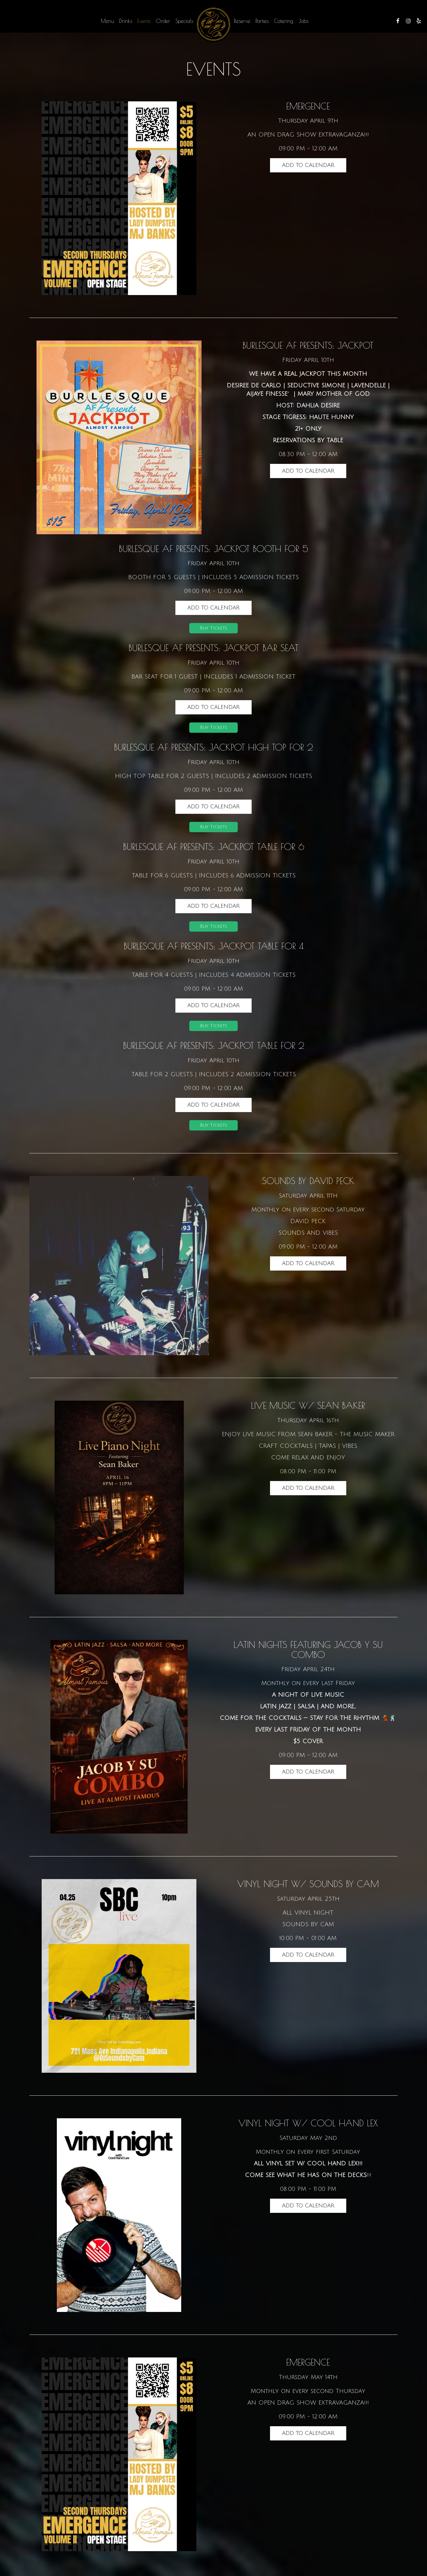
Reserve (242, 21)
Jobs (303, 21)
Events (144, 21)
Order (163, 21)
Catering (283, 21)
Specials (184, 21)
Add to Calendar (308, 165)
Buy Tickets (213, 628)
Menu (107, 21)
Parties (262, 21)
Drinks (125, 21)
